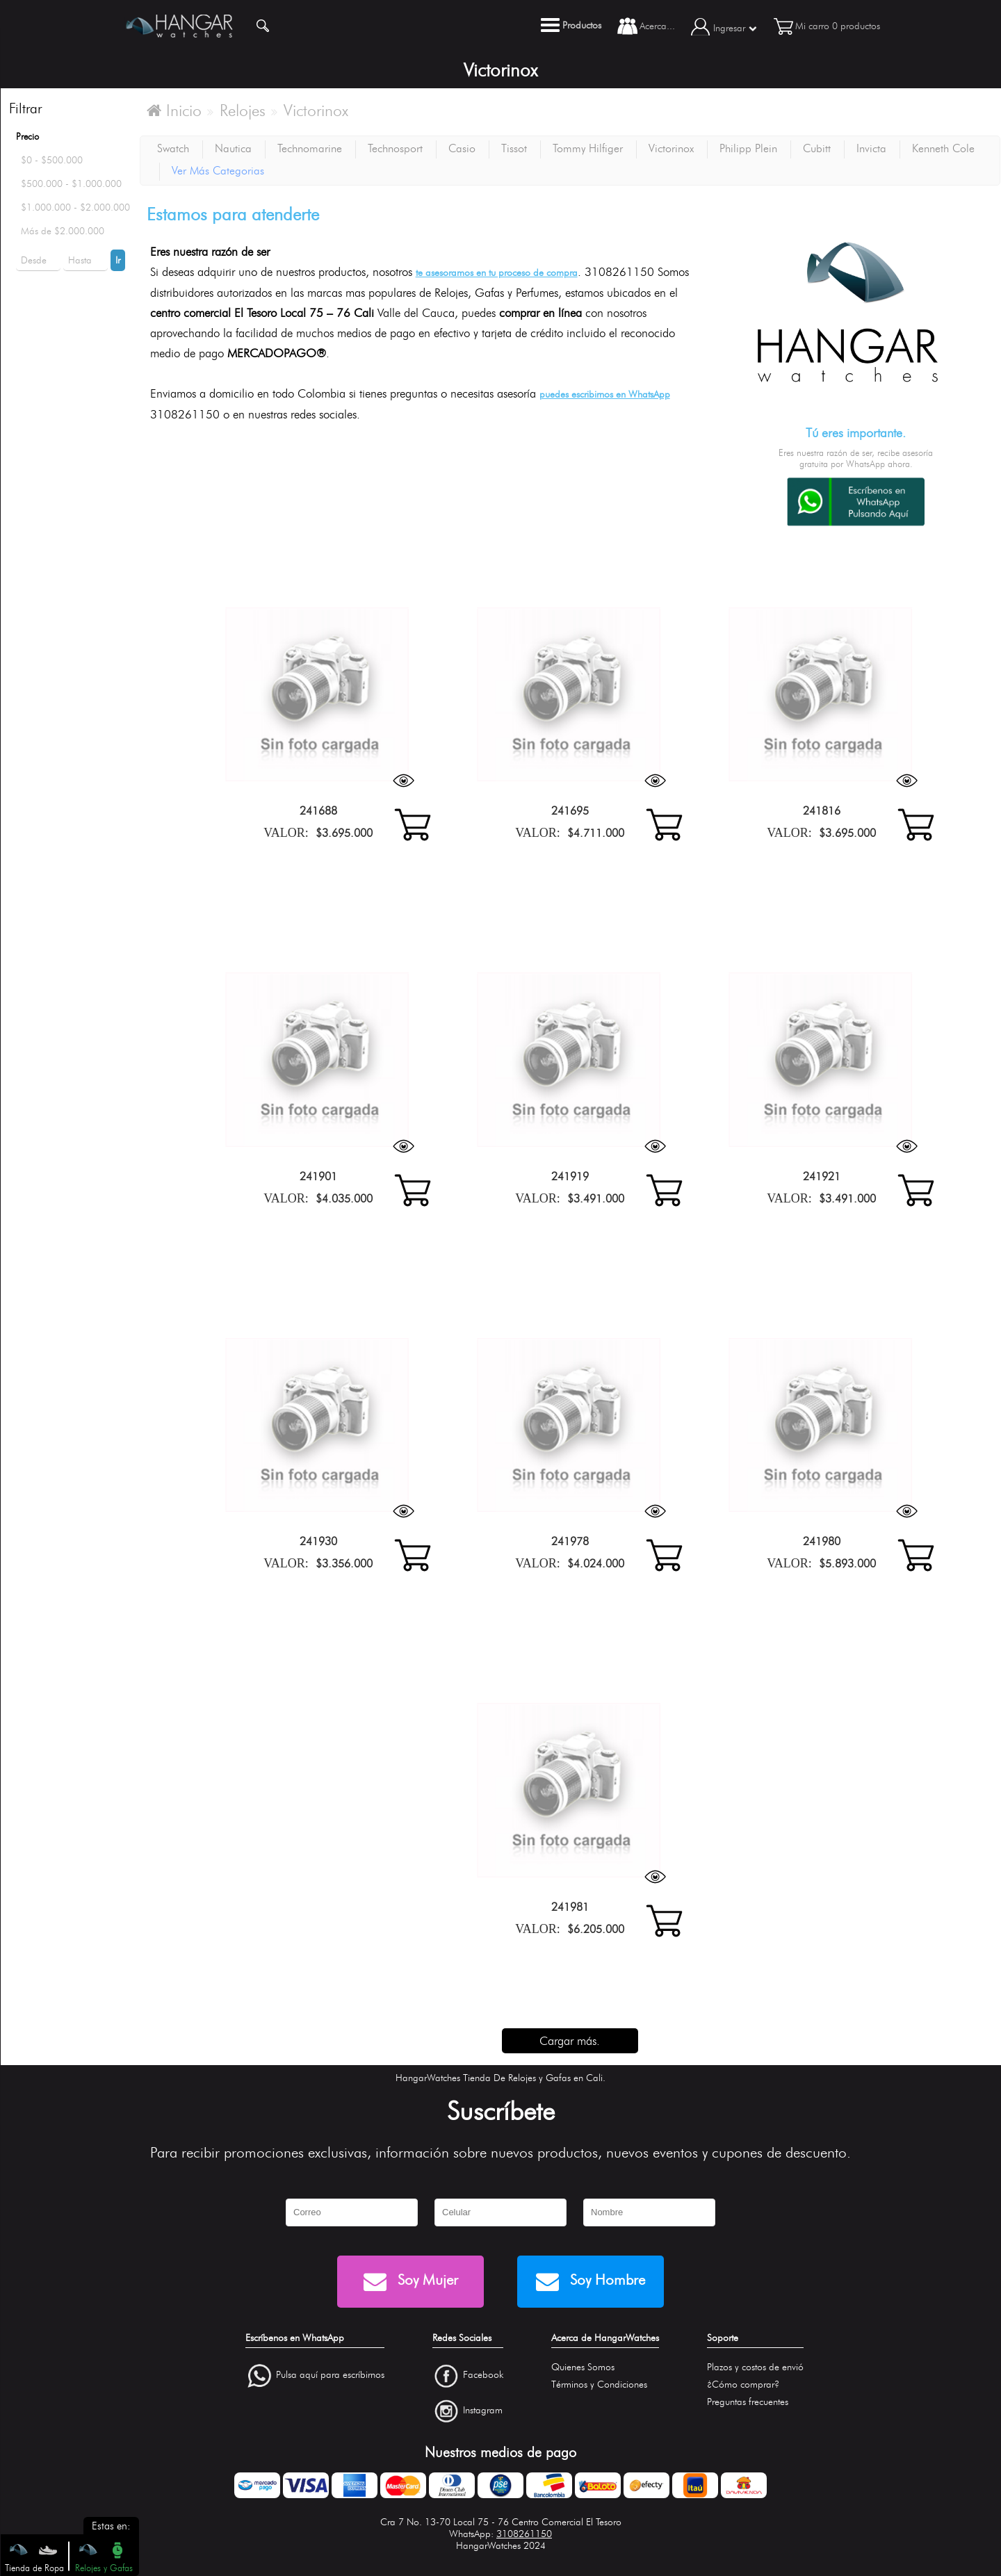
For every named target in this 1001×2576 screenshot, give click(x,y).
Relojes (243, 110)
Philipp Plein (748, 148)
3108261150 (524, 2534)
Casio (461, 148)
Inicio (174, 110)
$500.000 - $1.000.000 (71, 184)
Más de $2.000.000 (62, 231)
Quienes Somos (583, 2367)
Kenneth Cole (943, 148)
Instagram (483, 2410)
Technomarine (309, 148)
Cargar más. (569, 2041)
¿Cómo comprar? (743, 2384)
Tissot (514, 148)
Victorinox (316, 110)
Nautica (233, 148)
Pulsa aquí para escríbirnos (330, 2375)
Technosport (395, 148)
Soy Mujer (411, 2281)
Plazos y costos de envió (755, 2367)
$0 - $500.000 (52, 160)
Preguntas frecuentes (747, 2402)
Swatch (173, 148)
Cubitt (817, 148)
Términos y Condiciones (599, 2384)
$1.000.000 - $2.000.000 (75, 207)
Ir (117, 260)
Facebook (483, 2375)
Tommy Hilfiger (588, 148)
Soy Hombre (590, 2281)
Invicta (871, 148)
